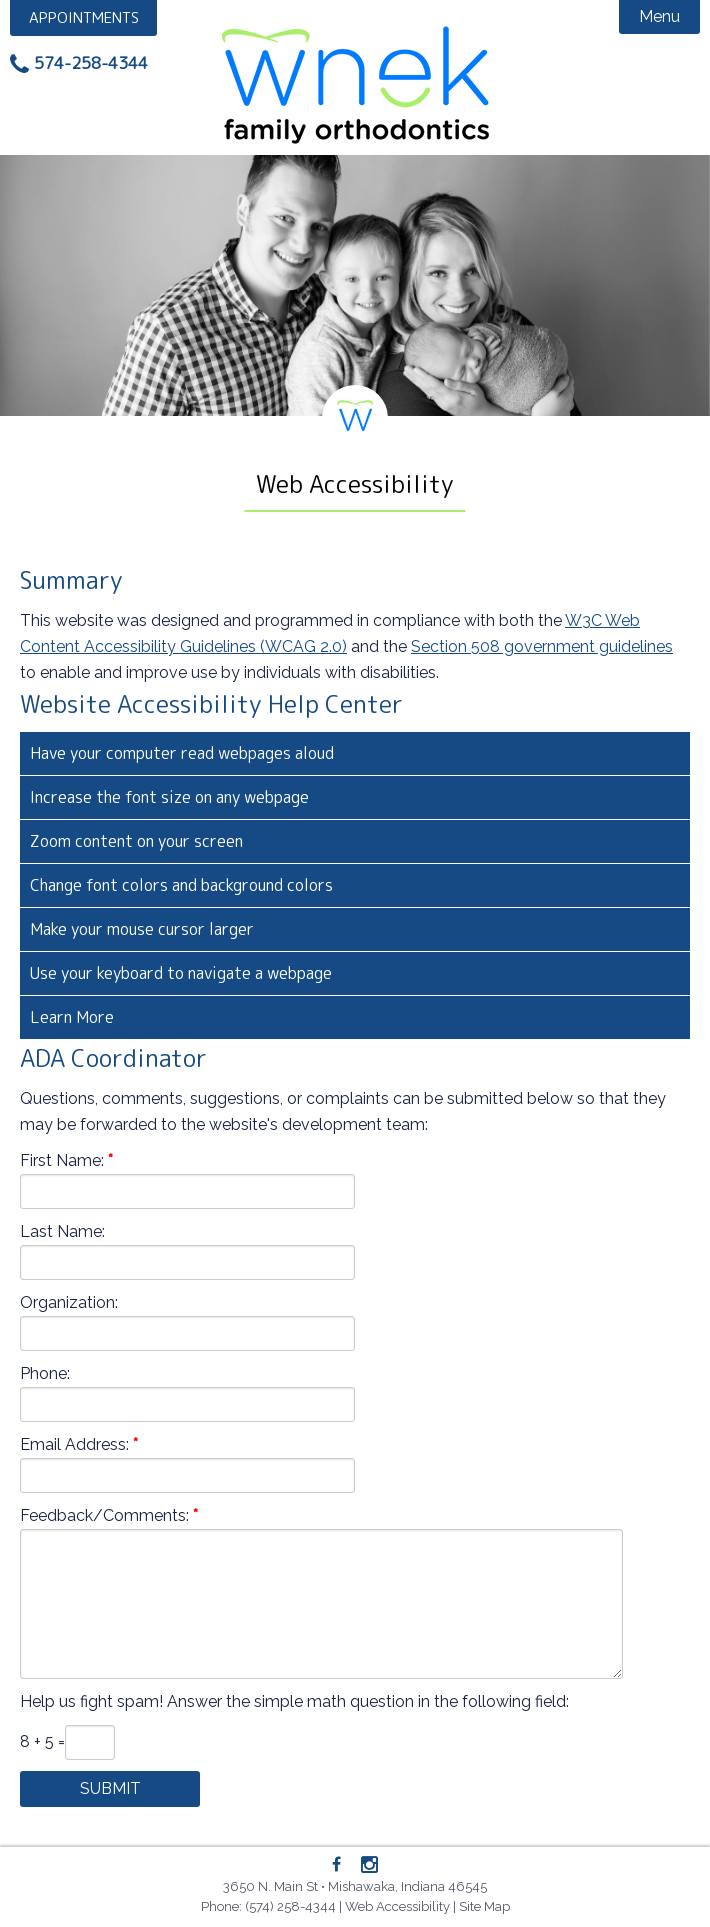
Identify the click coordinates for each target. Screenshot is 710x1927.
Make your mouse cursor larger (142, 929)
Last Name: (62, 1231)
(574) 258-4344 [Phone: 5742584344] (290, 1906)
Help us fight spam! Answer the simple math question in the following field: (294, 1701)
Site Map (484, 1906)
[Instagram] (369, 1866)
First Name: (62, 1160)
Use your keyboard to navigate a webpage (181, 973)
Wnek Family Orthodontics (355, 80)
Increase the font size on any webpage (169, 797)
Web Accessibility (397, 1906)
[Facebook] (337, 1865)
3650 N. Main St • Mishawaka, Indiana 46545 (355, 1886)
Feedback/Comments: (104, 1515)
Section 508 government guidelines (542, 646)
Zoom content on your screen (136, 841)
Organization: (69, 1302)
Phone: (45, 1373)
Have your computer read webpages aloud (182, 753)
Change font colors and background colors (181, 885)
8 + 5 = (42, 1741)
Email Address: (74, 1444)
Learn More (72, 1017)
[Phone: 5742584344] (79, 64)
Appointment (85, 17)
